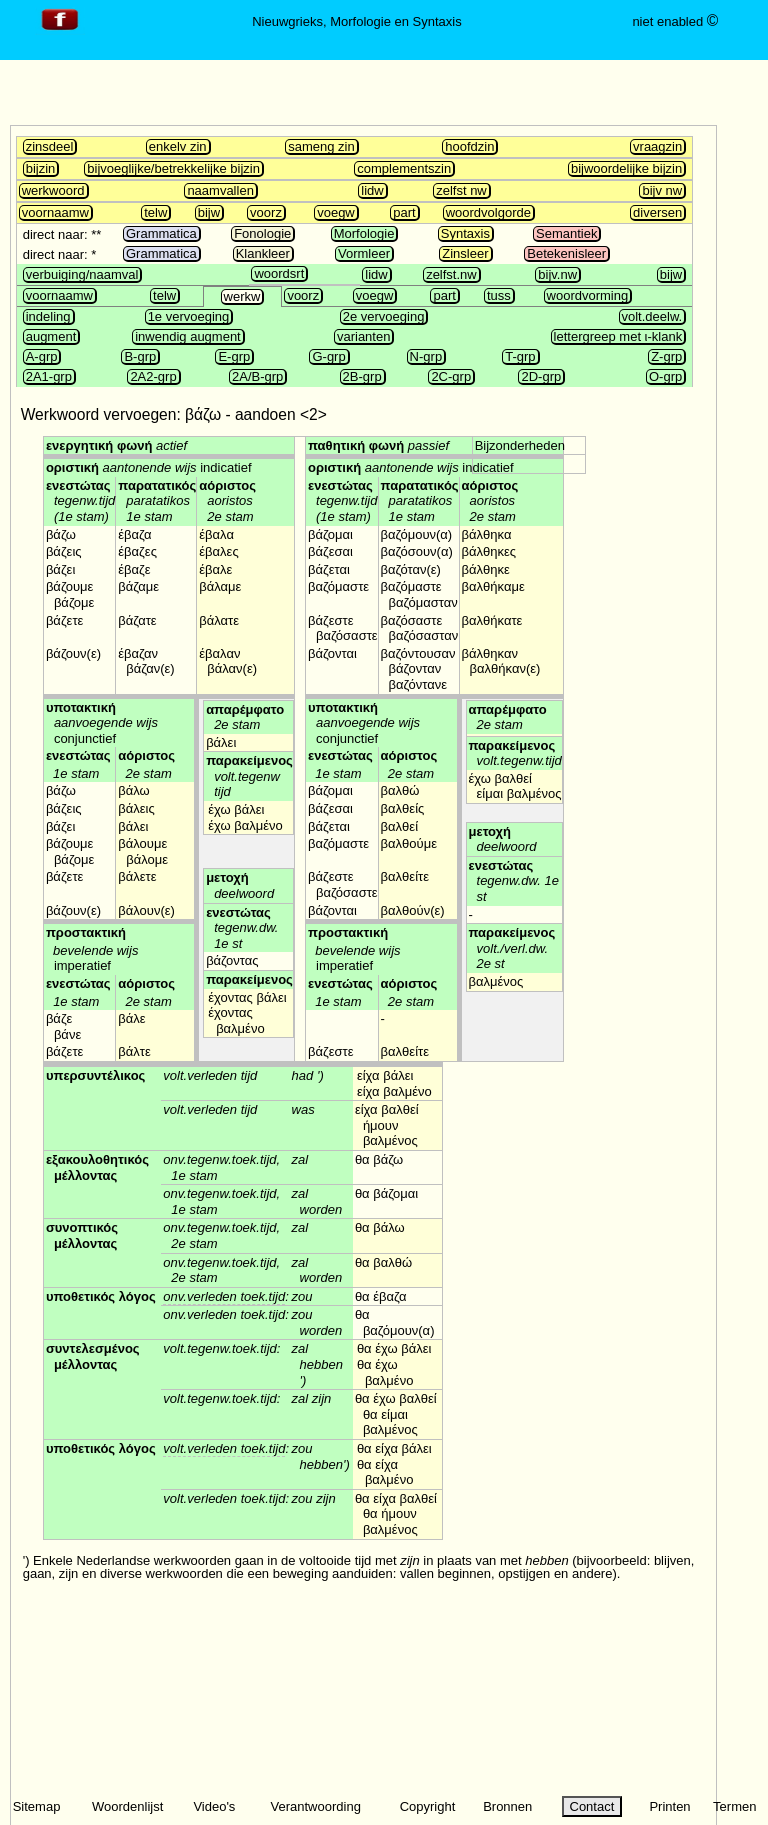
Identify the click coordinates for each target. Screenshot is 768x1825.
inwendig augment (188, 336)
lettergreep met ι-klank (618, 336)
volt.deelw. (652, 316)
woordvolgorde (488, 212)
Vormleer (364, 253)
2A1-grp (49, 376)
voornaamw (55, 212)
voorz (266, 212)
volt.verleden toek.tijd (224, 1448)
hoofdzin (469, 146)
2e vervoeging (384, 316)
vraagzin (657, 146)
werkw (242, 296)
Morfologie (364, 233)
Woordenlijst (127, 1806)
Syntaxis (465, 233)
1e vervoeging (189, 316)
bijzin (41, 168)
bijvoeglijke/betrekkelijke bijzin (173, 168)
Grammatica (161, 233)
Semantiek (566, 233)
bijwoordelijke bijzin (626, 168)
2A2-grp (153, 376)
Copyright (428, 1806)
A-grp (42, 356)
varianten (363, 336)
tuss (499, 295)
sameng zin (321, 146)
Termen (734, 1806)
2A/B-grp (257, 376)
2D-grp (541, 376)
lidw (372, 190)
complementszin (404, 168)
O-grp (665, 376)
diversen (657, 212)
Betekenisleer (566, 253)
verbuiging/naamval (82, 274)
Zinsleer (465, 253)
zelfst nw (461, 190)
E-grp (234, 356)
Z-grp (666, 356)
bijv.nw (557, 274)
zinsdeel (50, 146)
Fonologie (262, 233)
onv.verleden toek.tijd (224, 1296)
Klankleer (263, 253)
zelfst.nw (451, 274)
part (404, 212)
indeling (48, 316)
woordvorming (588, 295)
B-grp (140, 356)
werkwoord (53, 190)
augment (51, 336)
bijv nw (662, 190)
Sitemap (37, 1806)
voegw (336, 212)
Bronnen (507, 1806)
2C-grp (451, 376)
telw (155, 212)
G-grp (328, 356)
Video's (214, 1806)
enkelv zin (178, 146)
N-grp (426, 356)
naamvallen (220, 190)
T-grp (520, 356)
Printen (669, 1806)
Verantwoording (316, 1806)
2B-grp (362, 376)
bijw (209, 212)
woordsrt (279, 273)
